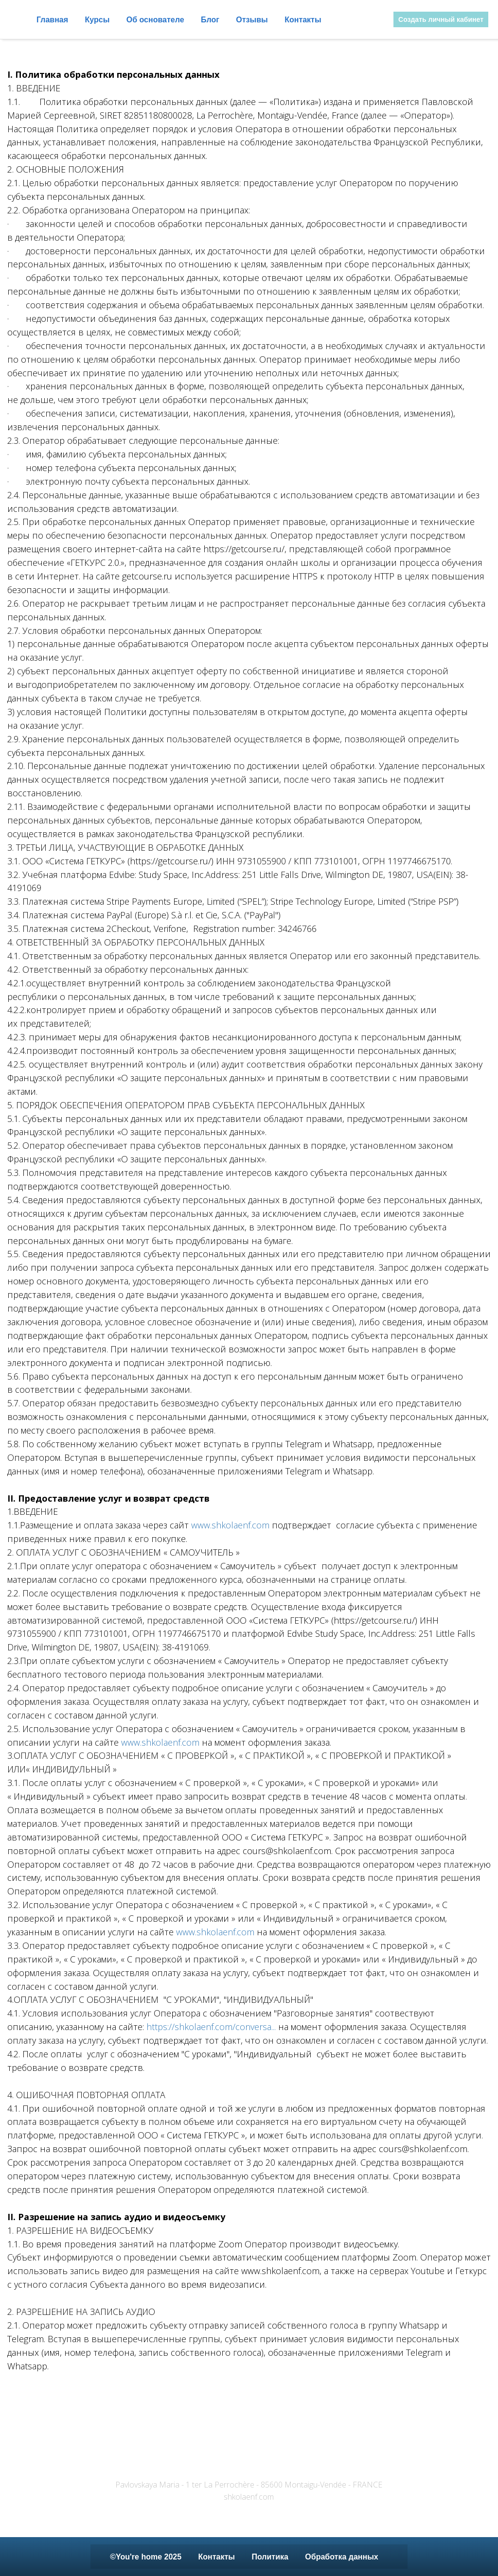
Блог (211, 20)
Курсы (98, 20)
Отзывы (253, 20)
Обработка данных (341, 2557)
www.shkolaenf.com (230, 1525)
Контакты (303, 20)
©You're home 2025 (146, 2557)
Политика (270, 2557)
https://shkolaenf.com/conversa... (211, 2027)
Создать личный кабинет (440, 19)
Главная (53, 20)
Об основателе (156, 20)
